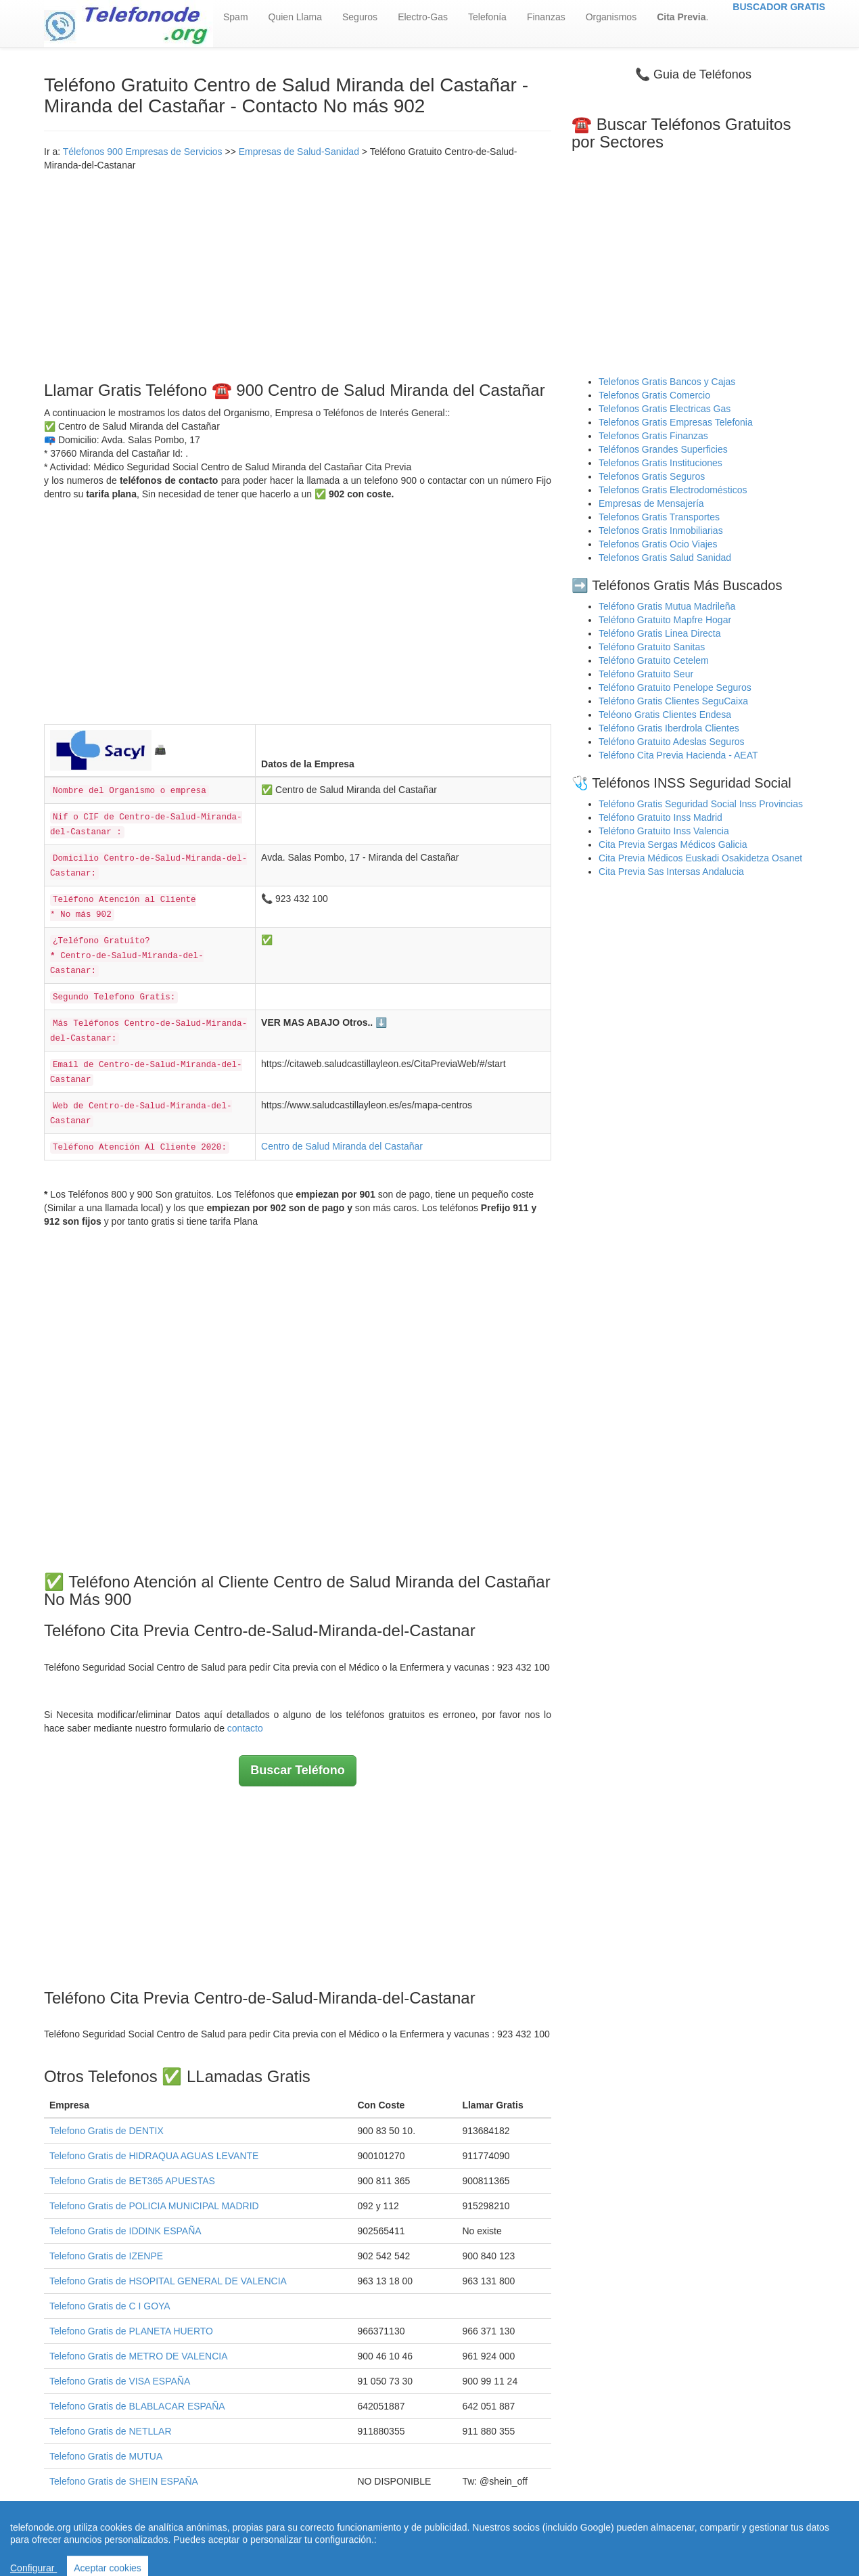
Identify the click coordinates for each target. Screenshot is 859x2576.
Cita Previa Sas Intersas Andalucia (671, 871)
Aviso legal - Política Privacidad (450, 2541)
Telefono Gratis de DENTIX (106, 2130)
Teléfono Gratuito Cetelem (654, 660)
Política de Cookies (564, 2541)
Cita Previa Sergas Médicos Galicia (673, 844)
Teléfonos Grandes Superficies (663, 449)
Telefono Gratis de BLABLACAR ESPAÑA (137, 2406)
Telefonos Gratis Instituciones (660, 462)
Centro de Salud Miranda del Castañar (342, 1146)
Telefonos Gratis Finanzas (653, 435)
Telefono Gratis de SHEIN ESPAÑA (123, 2481)
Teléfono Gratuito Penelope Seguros (675, 687)
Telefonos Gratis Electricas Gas (664, 408)
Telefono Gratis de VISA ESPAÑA (119, 2381)
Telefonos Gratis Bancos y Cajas (667, 381)
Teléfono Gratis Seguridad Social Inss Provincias (701, 803)
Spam (235, 17)
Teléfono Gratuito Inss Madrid (660, 817)
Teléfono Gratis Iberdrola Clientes (669, 728)
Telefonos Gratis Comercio (654, 395)
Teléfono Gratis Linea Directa (660, 633)
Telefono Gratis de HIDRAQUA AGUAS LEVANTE (153, 2155)
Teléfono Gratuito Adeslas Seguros (672, 741)
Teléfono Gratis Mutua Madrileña (667, 606)
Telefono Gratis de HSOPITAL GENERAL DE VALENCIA (168, 2281)
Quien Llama (295, 17)
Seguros (359, 17)
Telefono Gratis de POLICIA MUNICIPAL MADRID (154, 2205)
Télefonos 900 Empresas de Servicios (143, 151)
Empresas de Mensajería (651, 503)
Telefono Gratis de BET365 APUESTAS (132, 2180)
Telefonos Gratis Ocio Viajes (658, 544)
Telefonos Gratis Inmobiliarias (661, 530)
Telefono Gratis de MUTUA (105, 2456)
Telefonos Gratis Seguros (652, 476)
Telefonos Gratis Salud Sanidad (665, 557)
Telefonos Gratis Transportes (659, 517)
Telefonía (487, 17)
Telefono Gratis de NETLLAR (110, 2431)
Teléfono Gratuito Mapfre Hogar (665, 619)
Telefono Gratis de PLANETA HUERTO (131, 2331)
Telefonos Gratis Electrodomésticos (673, 489)
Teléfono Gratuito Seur (646, 674)
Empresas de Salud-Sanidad (299, 151)
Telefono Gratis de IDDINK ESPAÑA (125, 2230)
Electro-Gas (423, 17)
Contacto (632, 2541)
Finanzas (546, 17)
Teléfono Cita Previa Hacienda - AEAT (678, 755)
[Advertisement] (297, 273)
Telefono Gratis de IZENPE (106, 2256)
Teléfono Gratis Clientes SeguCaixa (673, 701)
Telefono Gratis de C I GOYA (109, 2306)
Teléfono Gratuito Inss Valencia (664, 831)
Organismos (611, 17)
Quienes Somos (345, 2541)
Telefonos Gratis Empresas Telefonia (676, 422)
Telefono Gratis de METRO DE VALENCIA (138, 2356)
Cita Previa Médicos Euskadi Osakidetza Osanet (700, 858)
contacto (245, 1728)
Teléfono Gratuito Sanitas (652, 646)
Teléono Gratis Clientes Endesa (665, 714)
